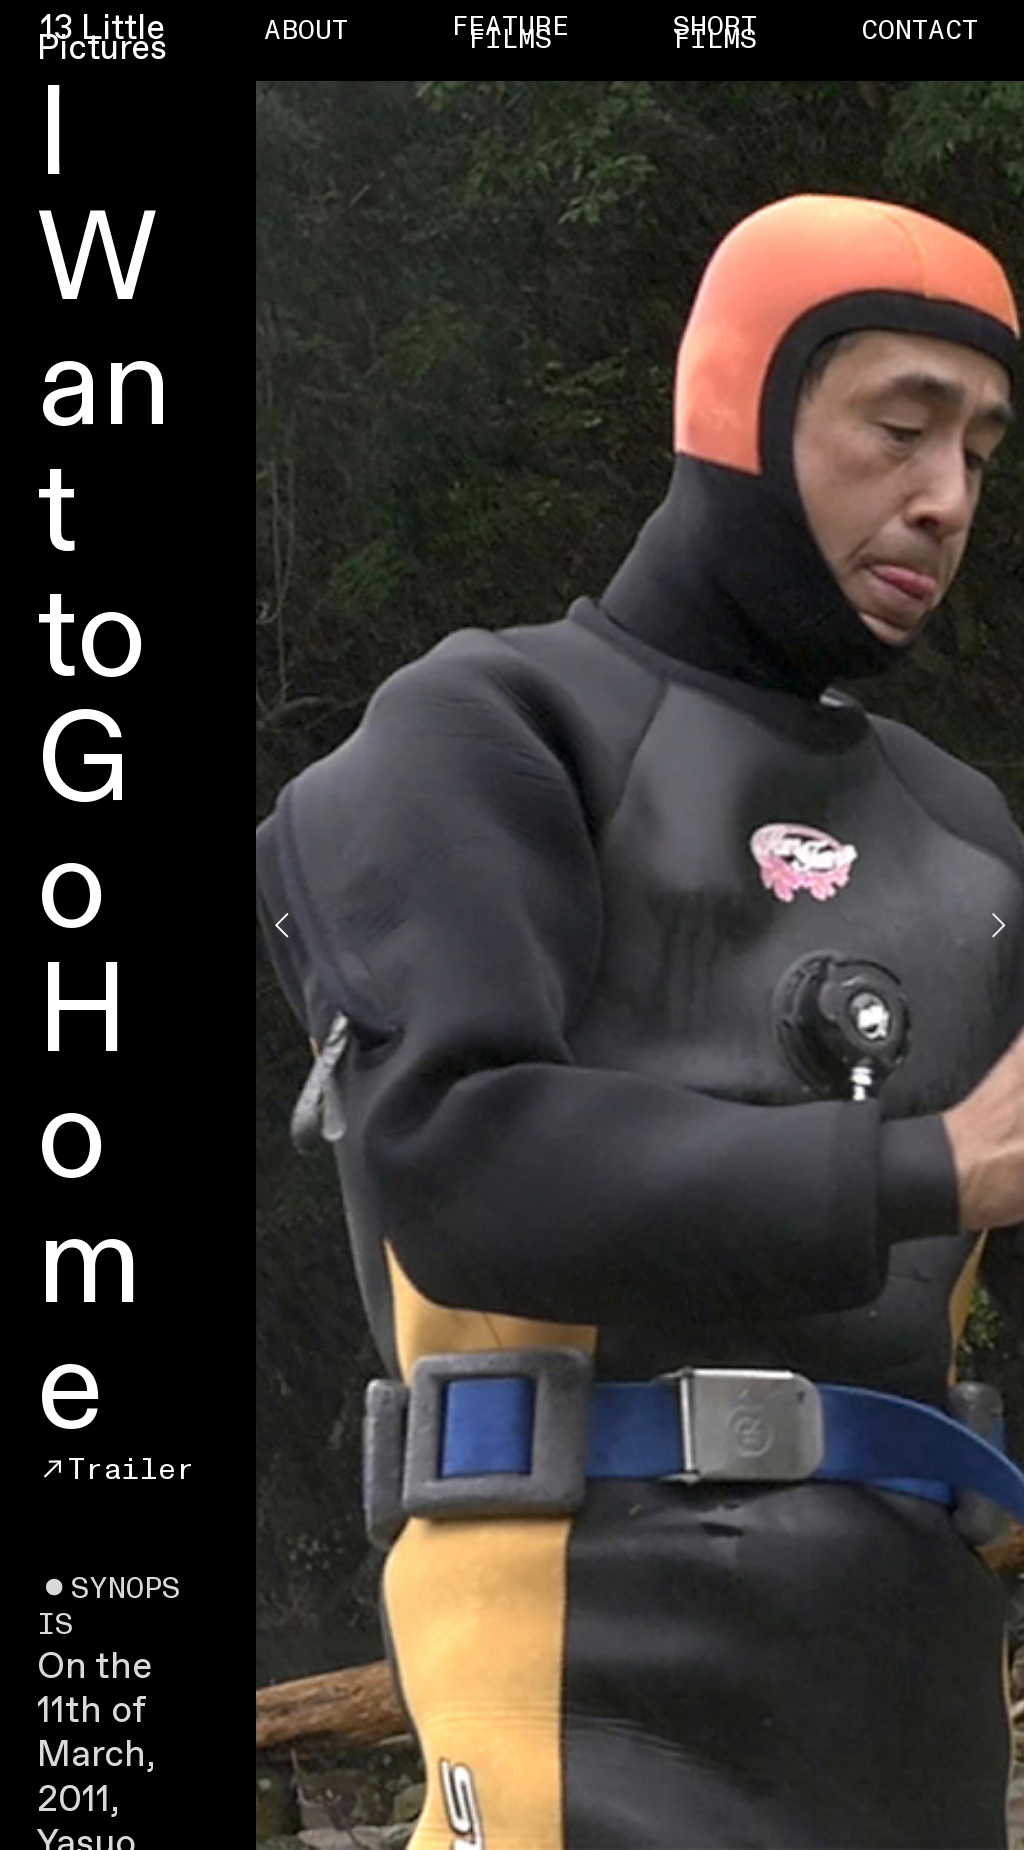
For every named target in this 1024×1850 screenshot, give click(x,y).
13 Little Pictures (102, 40)
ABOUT (306, 30)
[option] (640, 925)
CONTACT (919, 30)
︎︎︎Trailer (115, 1469)
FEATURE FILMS (510, 33)
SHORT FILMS (715, 33)
